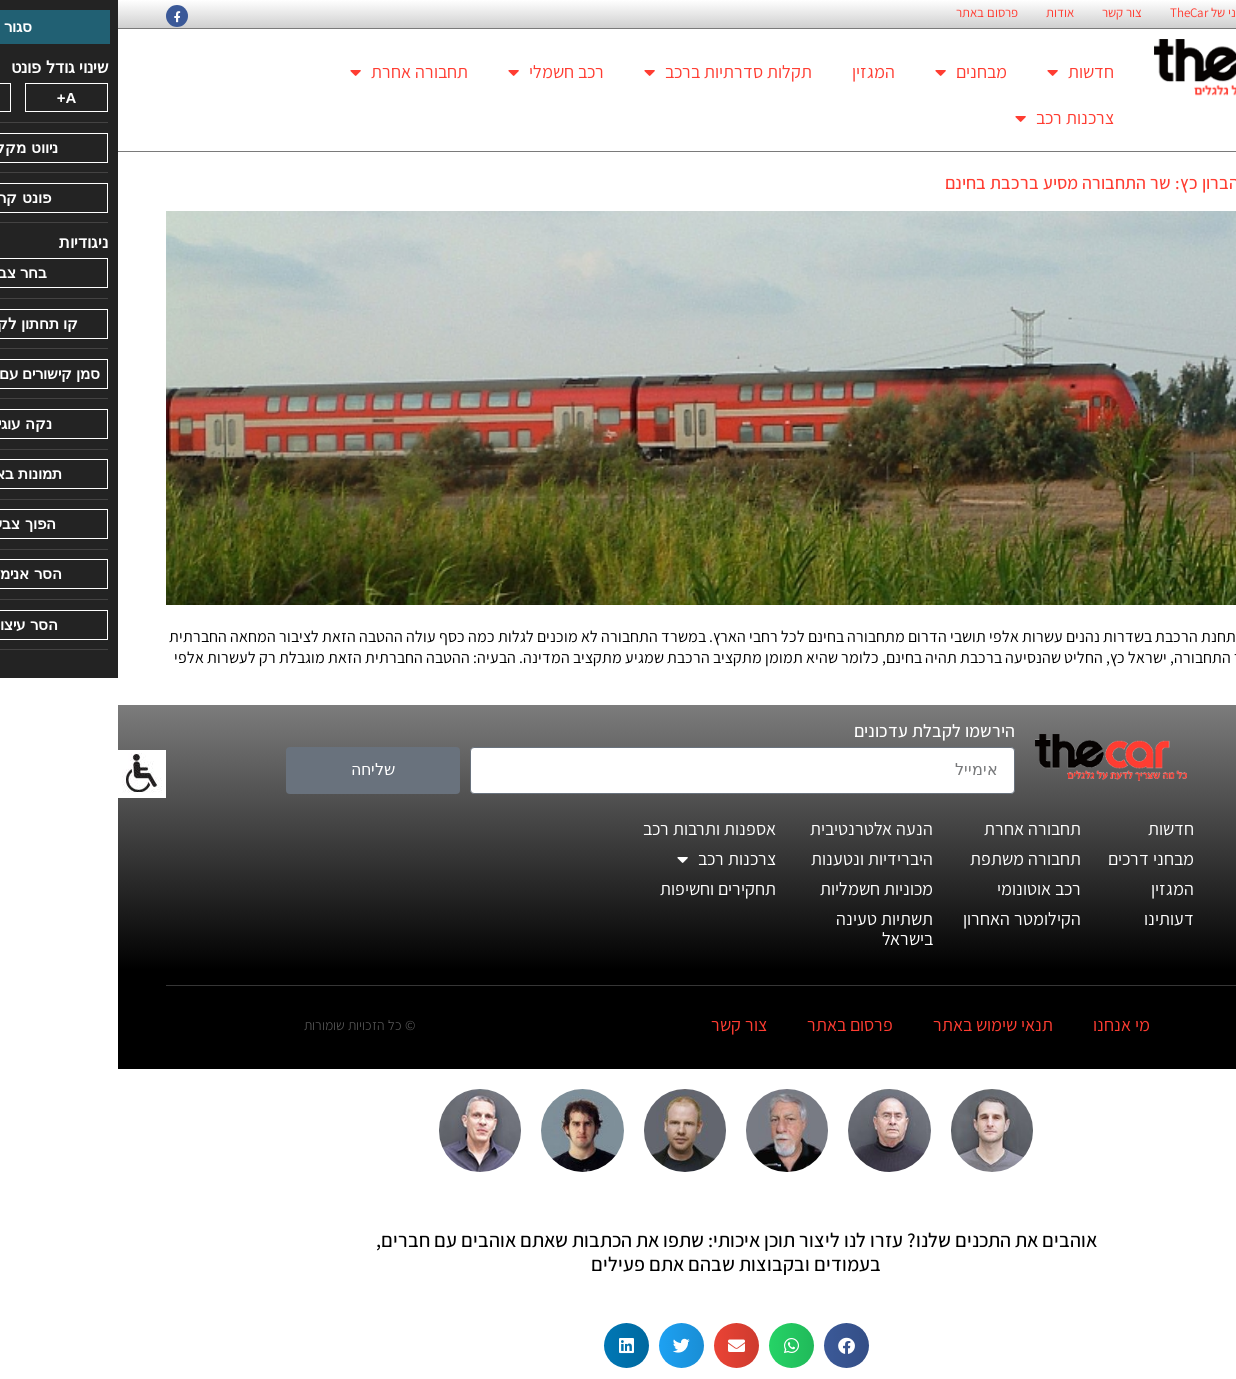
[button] (728, 1345)
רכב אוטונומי (921, 888)
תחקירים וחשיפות (600, 888)
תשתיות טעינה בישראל (766, 928)
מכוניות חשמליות (758, 888)
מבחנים (853, 72)
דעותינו (1051, 918)
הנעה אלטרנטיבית (753, 828)
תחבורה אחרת (291, 72)
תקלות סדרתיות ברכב (610, 72)
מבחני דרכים (1033, 858)
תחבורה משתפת (907, 858)
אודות (942, 13)
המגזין (755, 71)
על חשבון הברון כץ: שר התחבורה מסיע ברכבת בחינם (1007, 182)
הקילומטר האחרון (904, 918)
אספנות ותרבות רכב (591, 828)
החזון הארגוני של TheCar (1113, 13)
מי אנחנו (1003, 1024)
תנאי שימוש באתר (875, 1024)
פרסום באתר (869, 13)
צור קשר (1004, 13)
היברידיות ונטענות (754, 858)
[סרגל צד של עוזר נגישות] (24, 774)
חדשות (962, 72)
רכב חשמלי (438, 72)
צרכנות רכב (946, 118)
